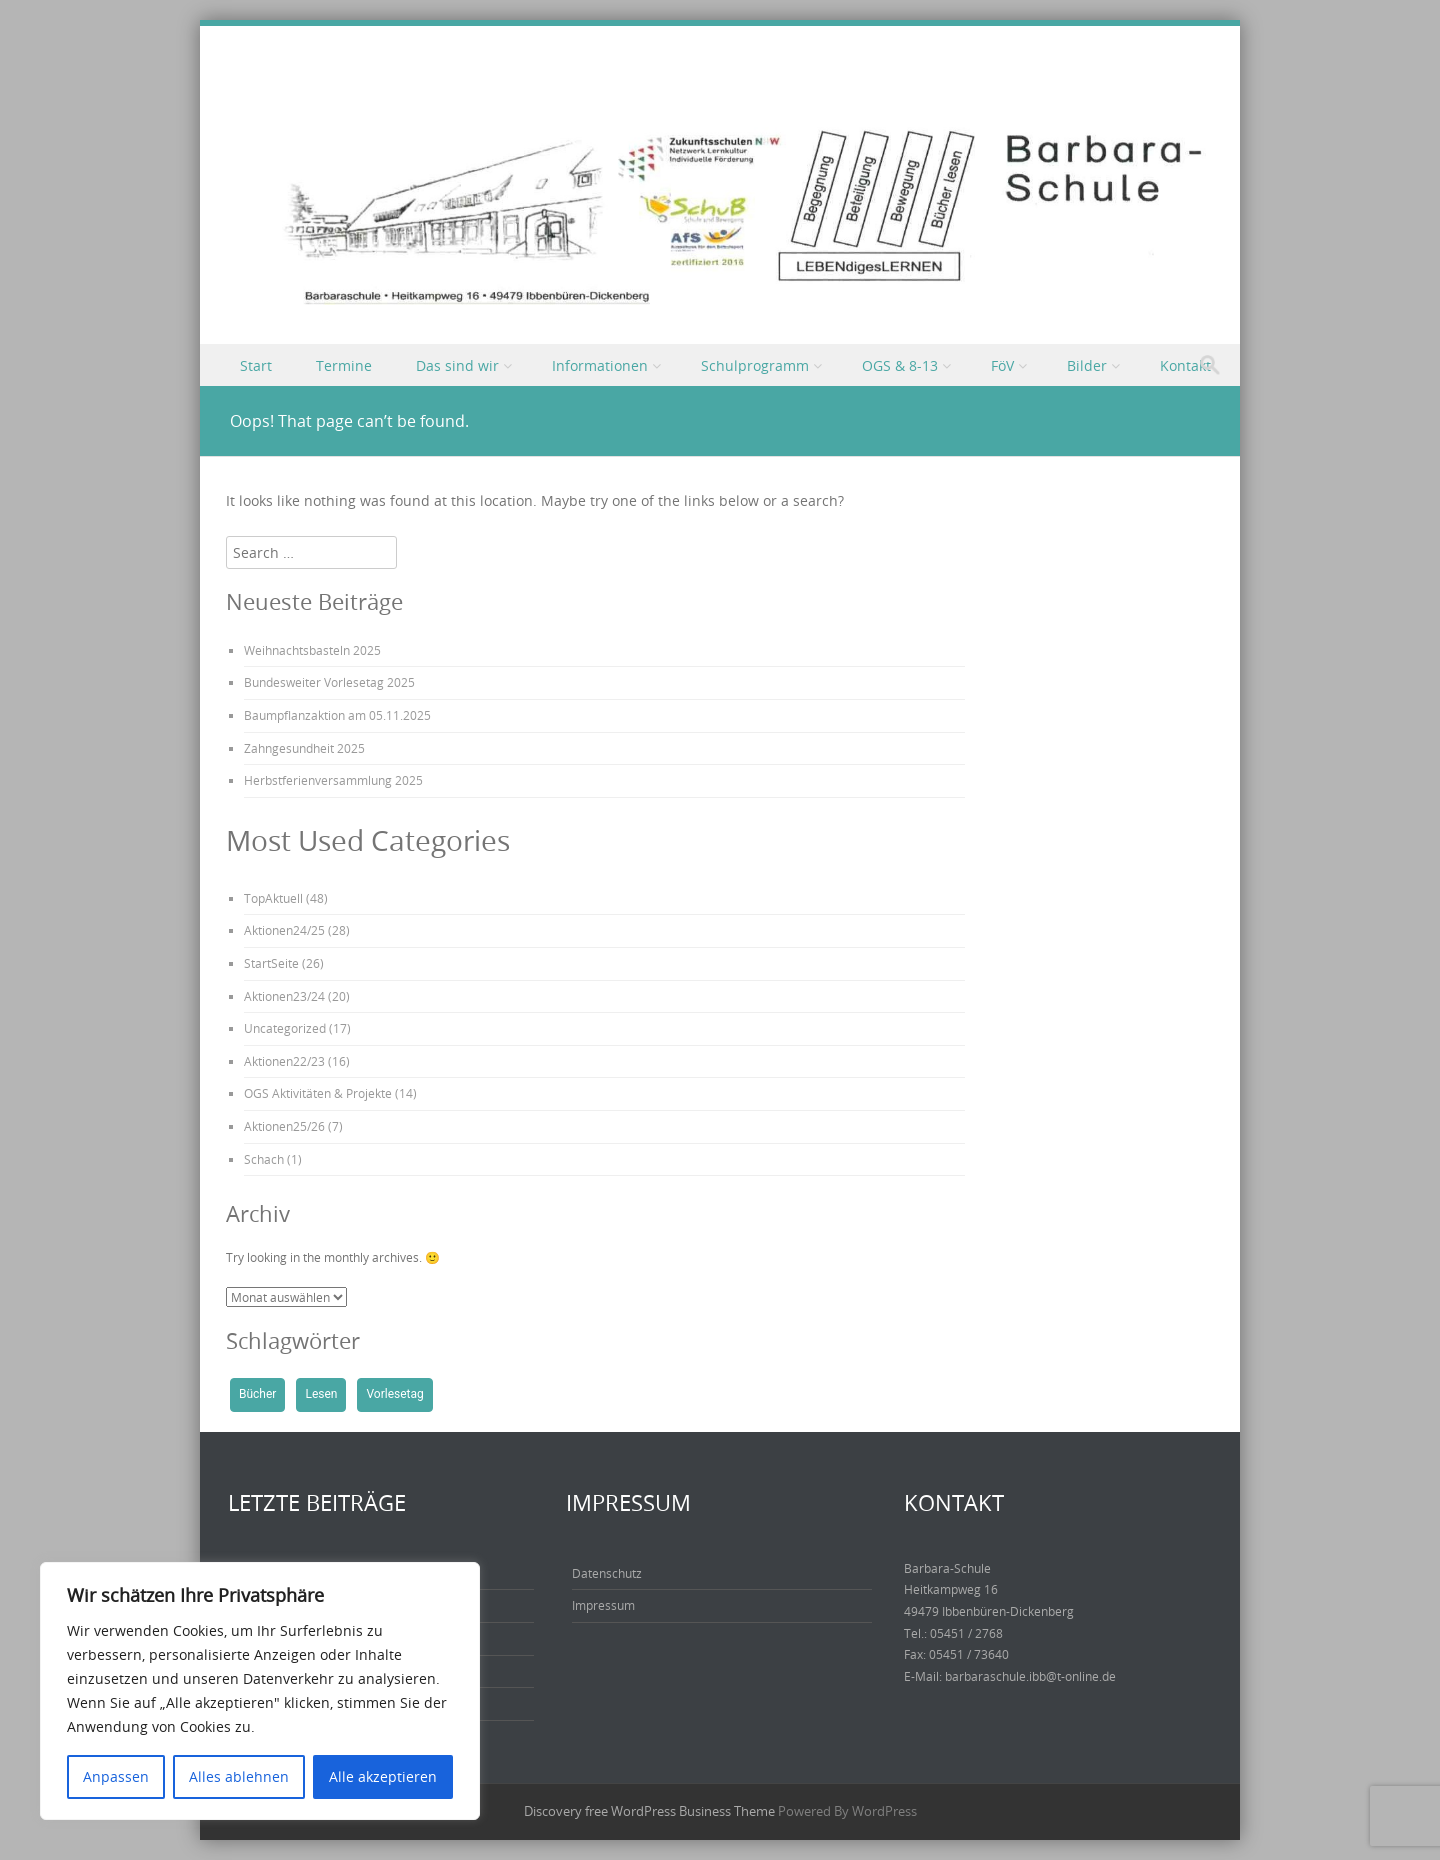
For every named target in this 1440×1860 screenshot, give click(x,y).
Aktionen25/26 (284, 1126)
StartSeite (271, 963)
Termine (344, 365)
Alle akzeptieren (383, 1776)
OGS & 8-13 (900, 365)
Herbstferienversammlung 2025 (333, 780)
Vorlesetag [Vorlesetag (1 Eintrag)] (394, 1394)
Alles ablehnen (239, 1776)
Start (256, 365)
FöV (1002, 365)
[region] (260, 1691)
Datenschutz (607, 1573)
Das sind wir (457, 365)
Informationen (600, 365)
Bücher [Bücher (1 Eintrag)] (257, 1394)
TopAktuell (273, 898)
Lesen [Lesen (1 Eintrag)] (321, 1394)
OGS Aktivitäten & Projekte (318, 1093)
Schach (264, 1159)
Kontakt (1185, 365)
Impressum (603, 1605)
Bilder (1087, 365)
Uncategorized (285, 1028)
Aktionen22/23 (284, 1061)
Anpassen (116, 1776)
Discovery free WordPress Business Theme (649, 1811)
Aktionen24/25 (284, 930)
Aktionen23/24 (284, 996)
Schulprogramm (755, 365)
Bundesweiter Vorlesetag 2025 (329, 682)
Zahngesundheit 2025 (304, 748)
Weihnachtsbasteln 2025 (312, 650)
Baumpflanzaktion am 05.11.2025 (337, 715)
